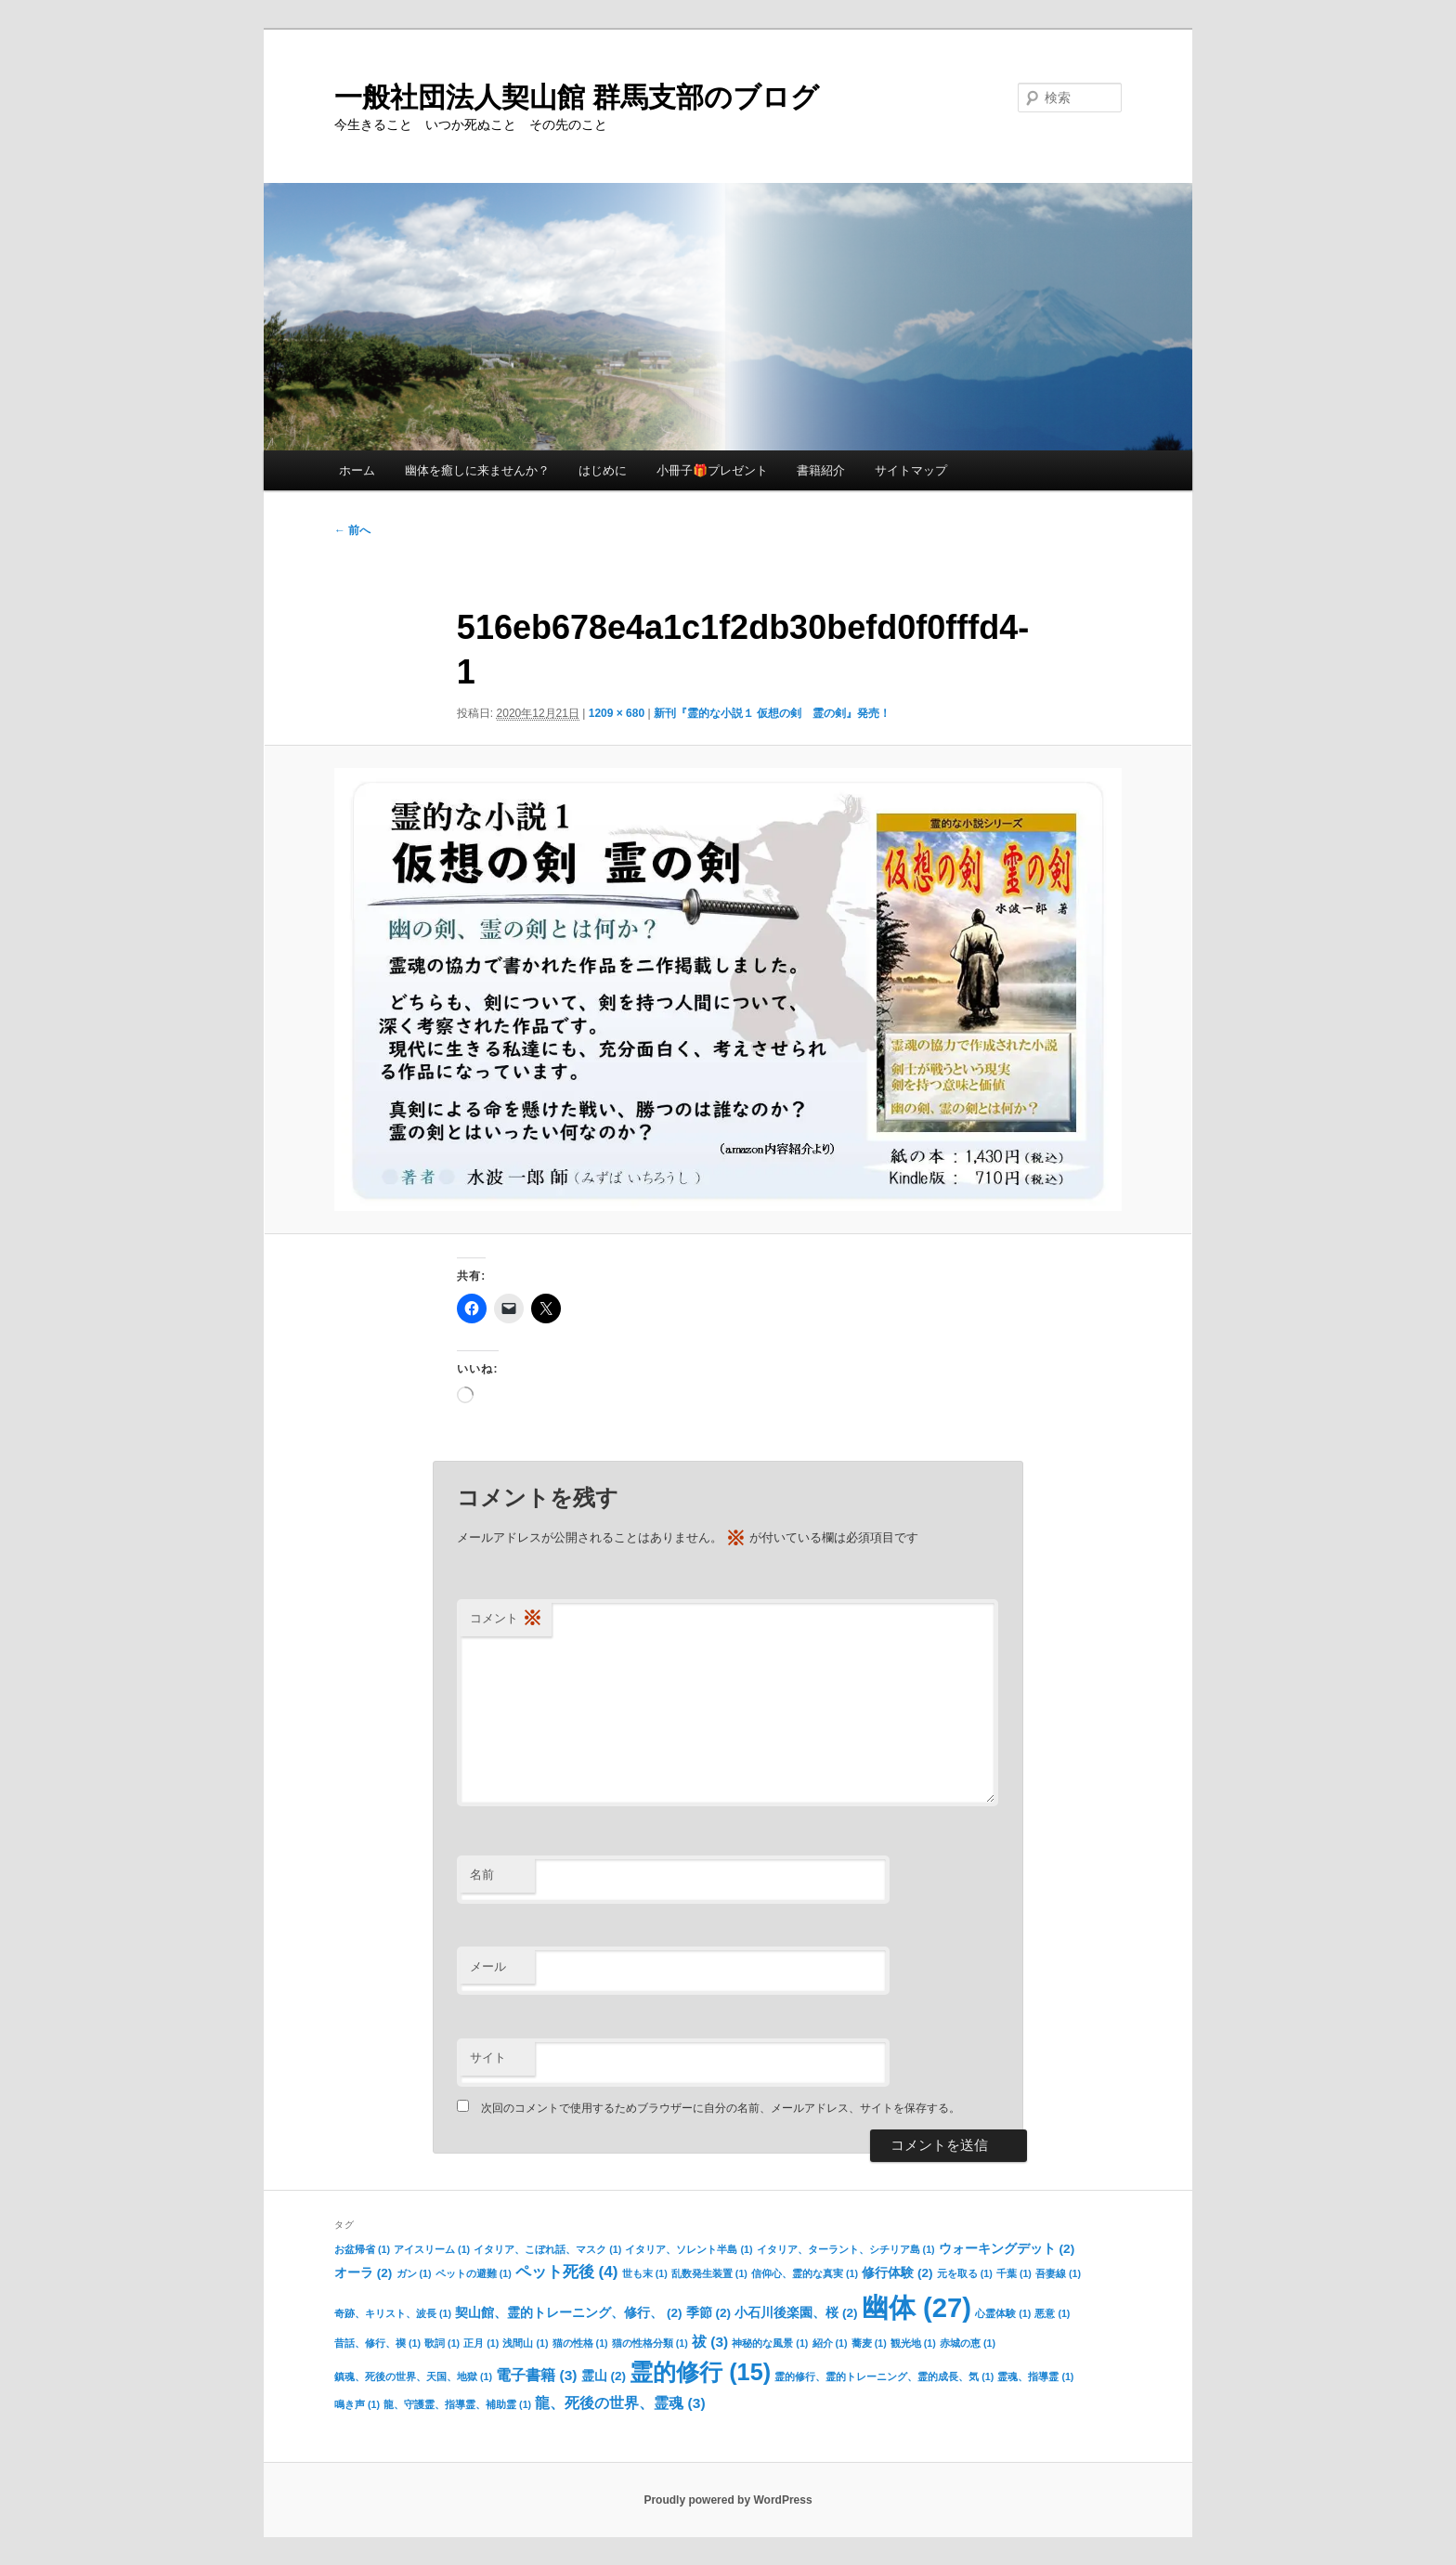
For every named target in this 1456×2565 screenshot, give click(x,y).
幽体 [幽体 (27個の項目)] (916, 2307)
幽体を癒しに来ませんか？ (477, 470)
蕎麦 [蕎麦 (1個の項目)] (869, 2343)
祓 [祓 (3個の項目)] (710, 2342)
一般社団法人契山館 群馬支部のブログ (576, 97)
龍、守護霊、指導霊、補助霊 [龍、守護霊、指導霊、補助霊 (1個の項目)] (457, 2404)
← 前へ (352, 530)
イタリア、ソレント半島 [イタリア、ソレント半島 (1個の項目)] (688, 2249)
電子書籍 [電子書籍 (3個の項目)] (536, 2375)
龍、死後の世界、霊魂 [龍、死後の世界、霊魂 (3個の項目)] (620, 2403)
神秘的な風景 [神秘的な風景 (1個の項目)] (770, 2343)
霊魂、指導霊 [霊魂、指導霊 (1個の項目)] (1035, 2376)
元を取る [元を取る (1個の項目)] (965, 2273)
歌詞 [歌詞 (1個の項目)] (442, 2343)
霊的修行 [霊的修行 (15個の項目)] (700, 2372)
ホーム (357, 470)
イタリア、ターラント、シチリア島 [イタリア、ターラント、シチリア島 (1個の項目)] (846, 2249)
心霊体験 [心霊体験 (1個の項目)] (1003, 2313)
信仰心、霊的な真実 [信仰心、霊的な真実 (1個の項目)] (804, 2273)
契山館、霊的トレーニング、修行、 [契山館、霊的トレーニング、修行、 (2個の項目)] (568, 2313)
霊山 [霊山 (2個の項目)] (603, 2376)
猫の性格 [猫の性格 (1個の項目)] (580, 2343)
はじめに (602, 470)
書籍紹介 (821, 470)
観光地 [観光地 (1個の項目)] (913, 2343)
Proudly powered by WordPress (728, 2499)
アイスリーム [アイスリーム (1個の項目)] (432, 2249)
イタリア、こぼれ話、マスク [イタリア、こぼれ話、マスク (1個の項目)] (547, 2249)
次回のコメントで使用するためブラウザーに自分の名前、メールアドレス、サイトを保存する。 (720, 2108)
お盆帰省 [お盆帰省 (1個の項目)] (362, 2249)
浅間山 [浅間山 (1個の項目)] (525, 2343)
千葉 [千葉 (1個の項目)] (1014, 2273)
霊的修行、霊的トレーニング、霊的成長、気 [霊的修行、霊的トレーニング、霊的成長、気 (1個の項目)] (884, 2376)
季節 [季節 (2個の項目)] (708, 2313)
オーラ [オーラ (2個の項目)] (363, 2273)
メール (488, 1966)
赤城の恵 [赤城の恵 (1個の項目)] (967, 2343)
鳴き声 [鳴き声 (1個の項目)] (357, 2404)
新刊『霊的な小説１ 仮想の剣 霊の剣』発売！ (772, 713)
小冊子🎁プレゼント (712, 470)
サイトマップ (911, 470)
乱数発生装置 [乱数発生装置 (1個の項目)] (709, 2273)
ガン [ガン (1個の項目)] (414, 2273)
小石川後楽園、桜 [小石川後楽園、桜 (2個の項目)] (795, 2313)
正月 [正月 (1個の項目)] (481, 2343)
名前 (482, 1874)
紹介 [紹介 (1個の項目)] (830, 2343)
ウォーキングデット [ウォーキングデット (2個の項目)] (1006, 2249)
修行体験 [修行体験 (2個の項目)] (897, 2273)
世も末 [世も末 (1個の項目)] (645, 2273)
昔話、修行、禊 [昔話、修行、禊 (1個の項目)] (377, 2343)
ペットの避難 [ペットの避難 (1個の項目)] (474, 2273)
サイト (488, 2057)
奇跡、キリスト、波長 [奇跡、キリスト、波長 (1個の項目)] (392, 2313)
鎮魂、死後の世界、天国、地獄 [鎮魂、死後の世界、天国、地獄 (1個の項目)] (413, 2376)
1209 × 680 (616, 713)
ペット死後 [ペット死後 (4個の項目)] (566, 2271)
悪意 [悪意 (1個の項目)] (1052, 2313)
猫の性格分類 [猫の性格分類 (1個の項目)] (650, 2343)
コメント (506, 1619)
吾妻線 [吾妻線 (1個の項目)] (1058, 2273)
